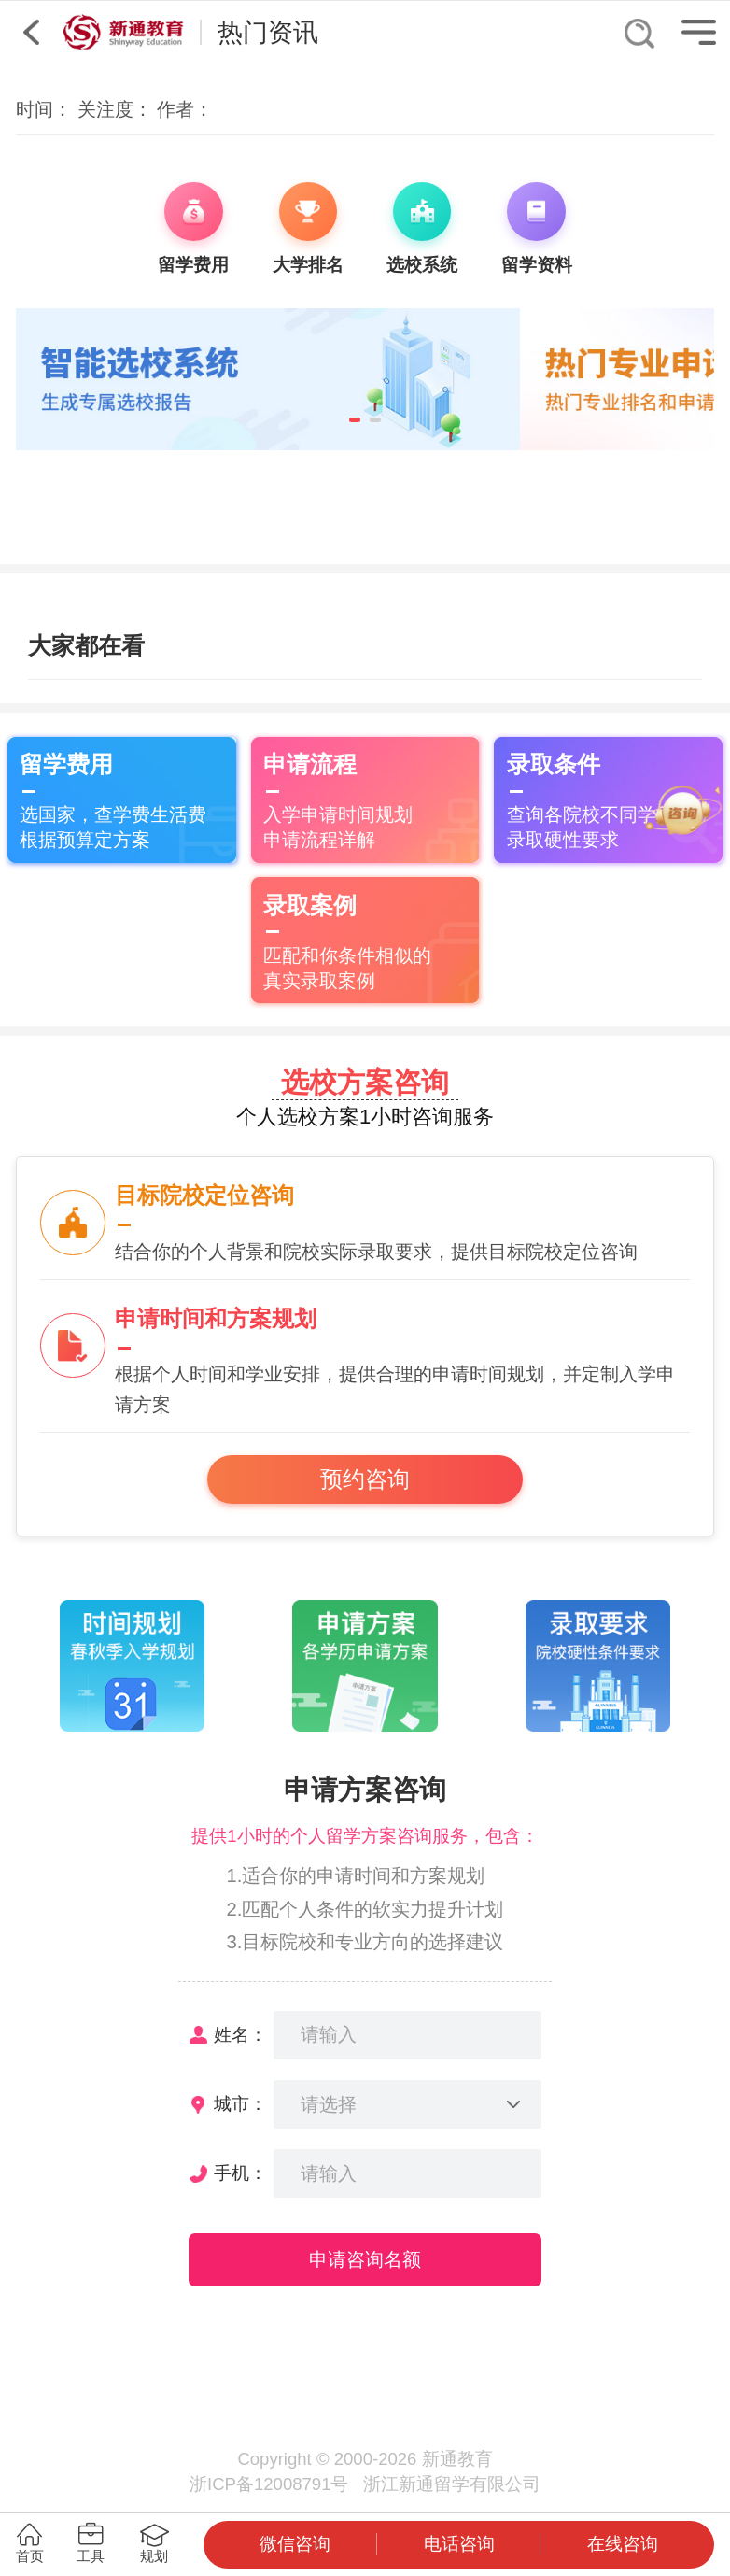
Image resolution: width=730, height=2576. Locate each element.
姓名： (240, 2035)
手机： (240, 2173)
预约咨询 (365, 1479)
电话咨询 (459, 2544)
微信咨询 (295, 2544)
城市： (240, 2104)
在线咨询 (622, 2544)
